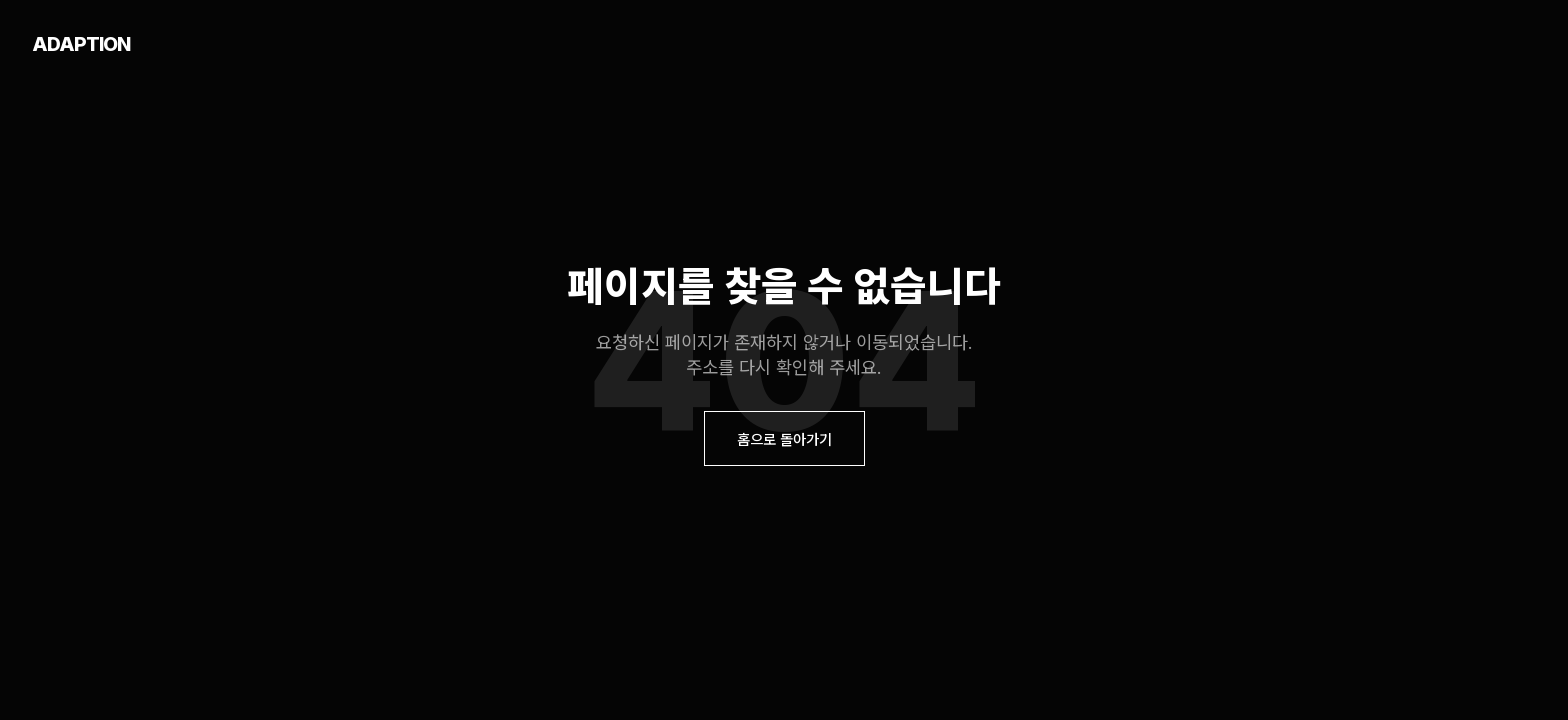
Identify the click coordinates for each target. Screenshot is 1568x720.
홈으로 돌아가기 (784, 439)
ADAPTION (81, 44)
